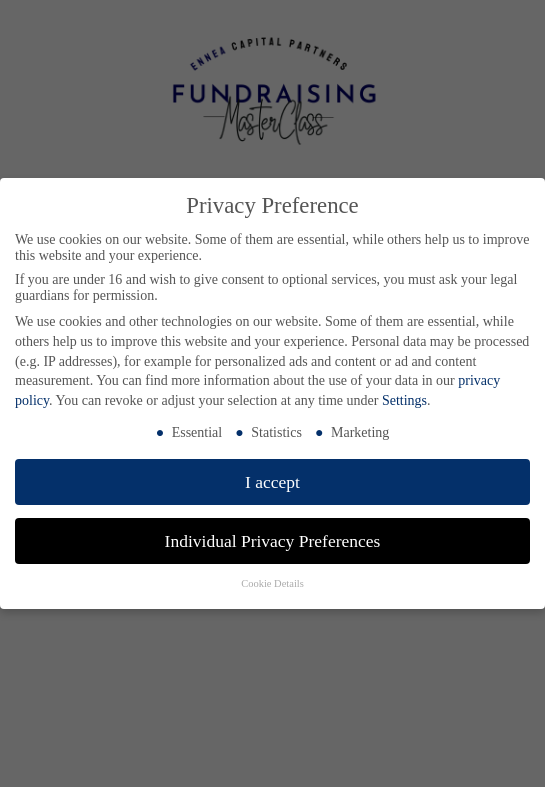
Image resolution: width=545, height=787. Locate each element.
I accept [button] (272, 482)
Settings (404, 400)
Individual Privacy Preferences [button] (273, 541)
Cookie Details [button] (272, 583)
